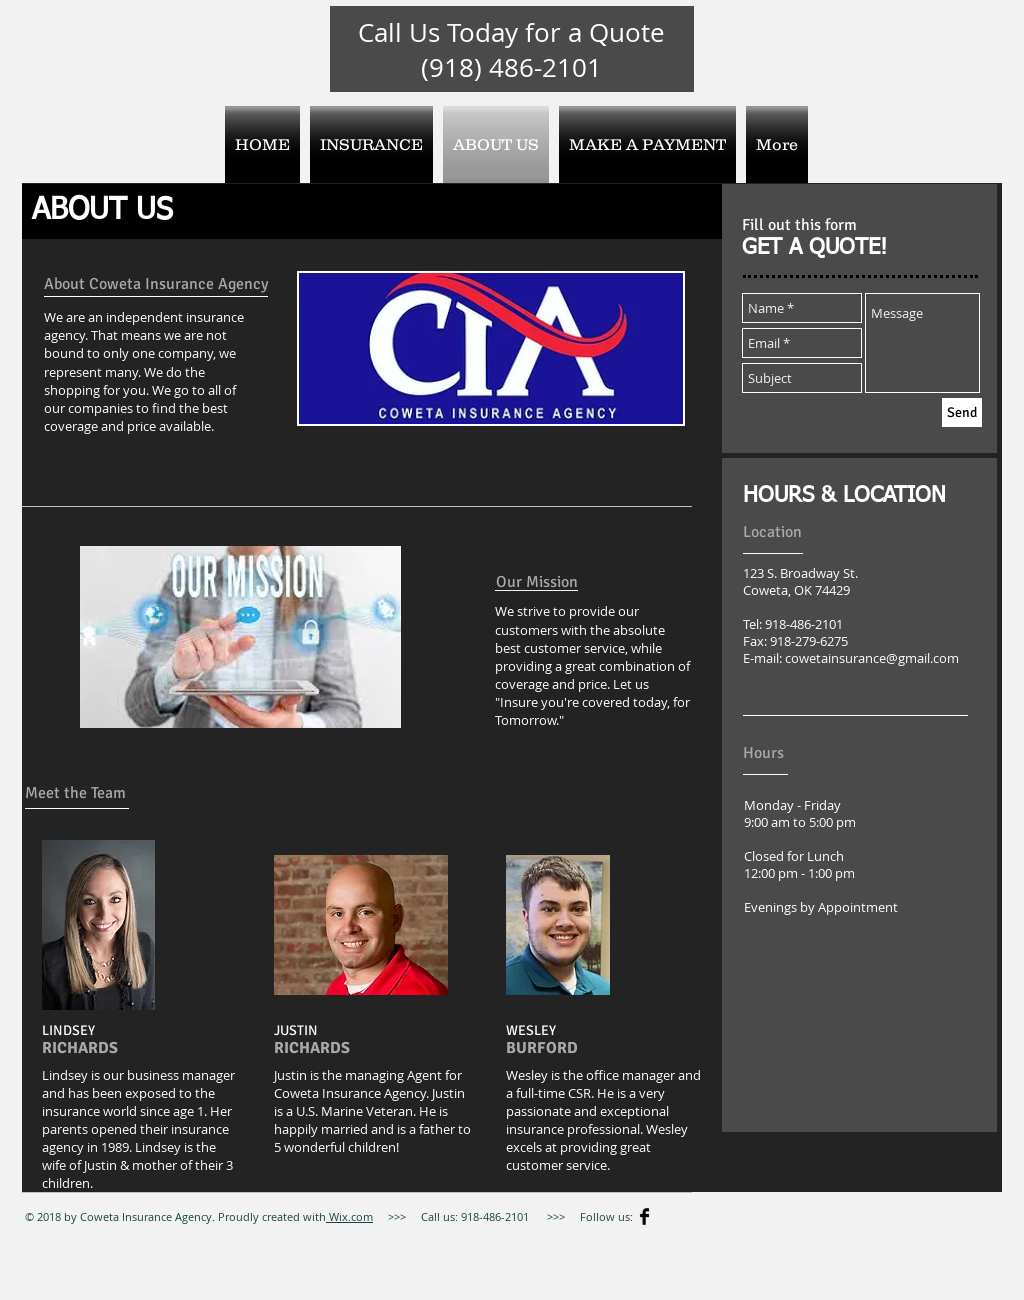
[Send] (962, 412)
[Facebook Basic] (644, 1216)
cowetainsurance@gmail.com (872, 658)
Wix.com (349, 1216)
